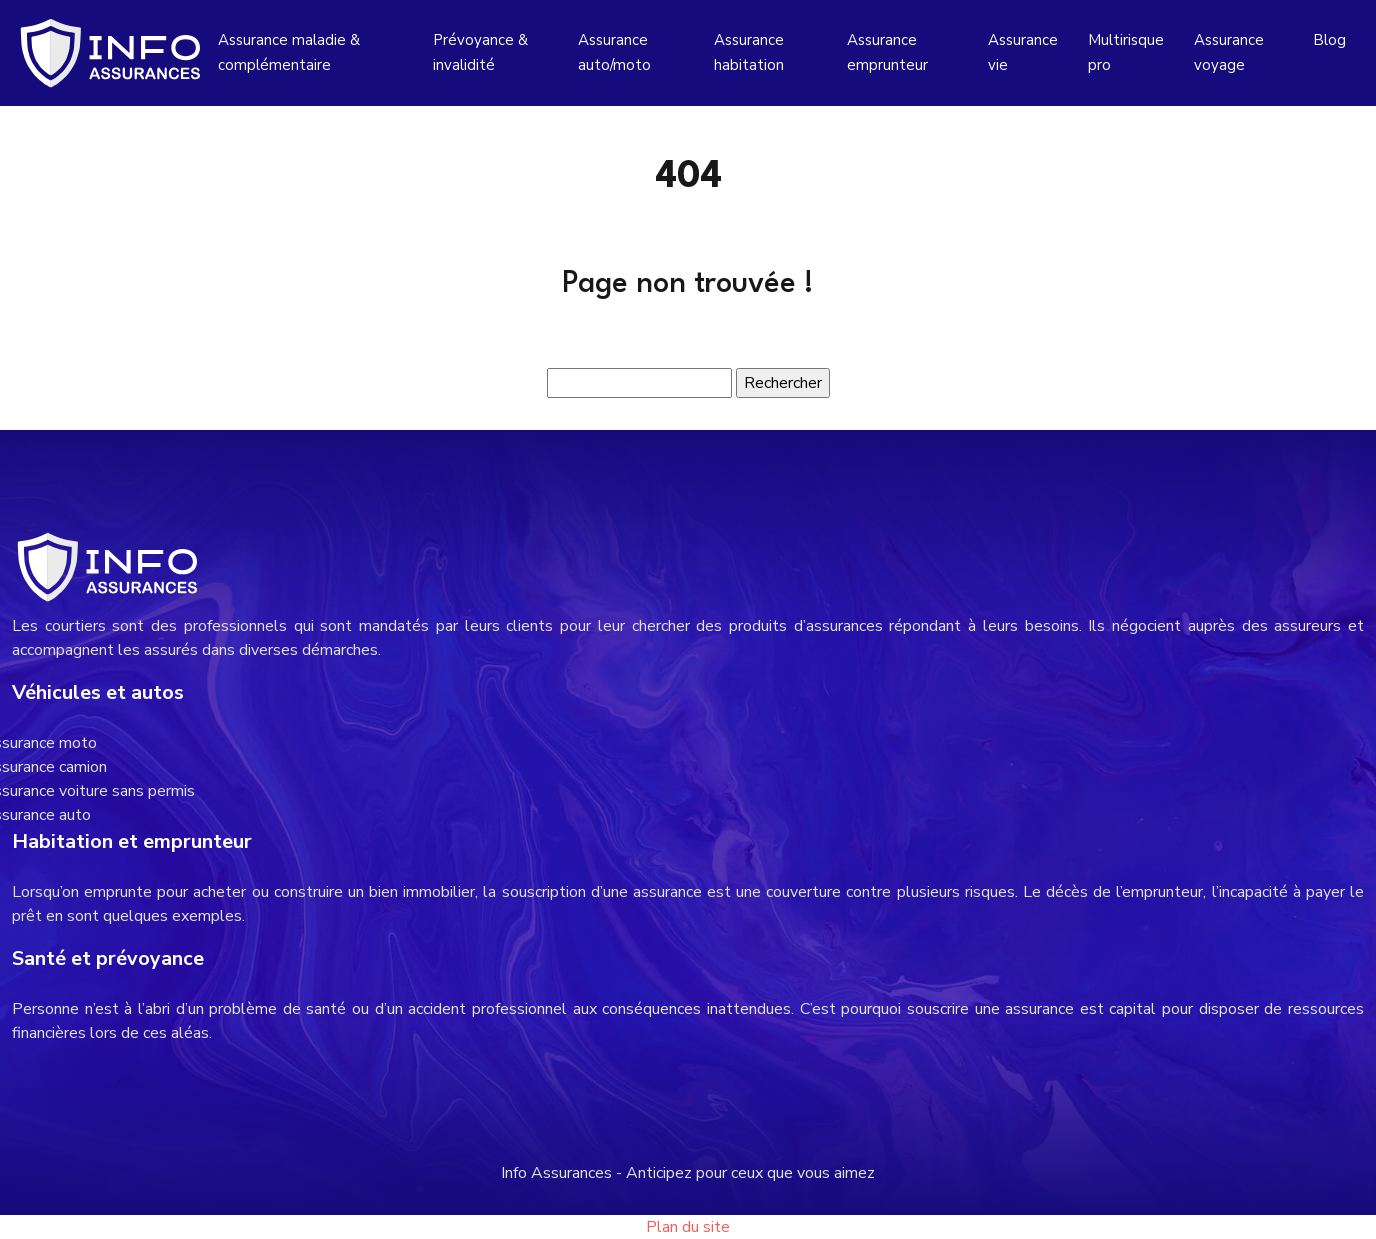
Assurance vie (1023, 52)
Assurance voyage (1229, 52)
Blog (1329, 40)
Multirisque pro (1126, 52)
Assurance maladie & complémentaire (289, 52)
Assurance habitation (749, 52)
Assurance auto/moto (614, 52)
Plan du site (688, 1227)
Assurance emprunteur (887, 52)
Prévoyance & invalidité (480, 52)
